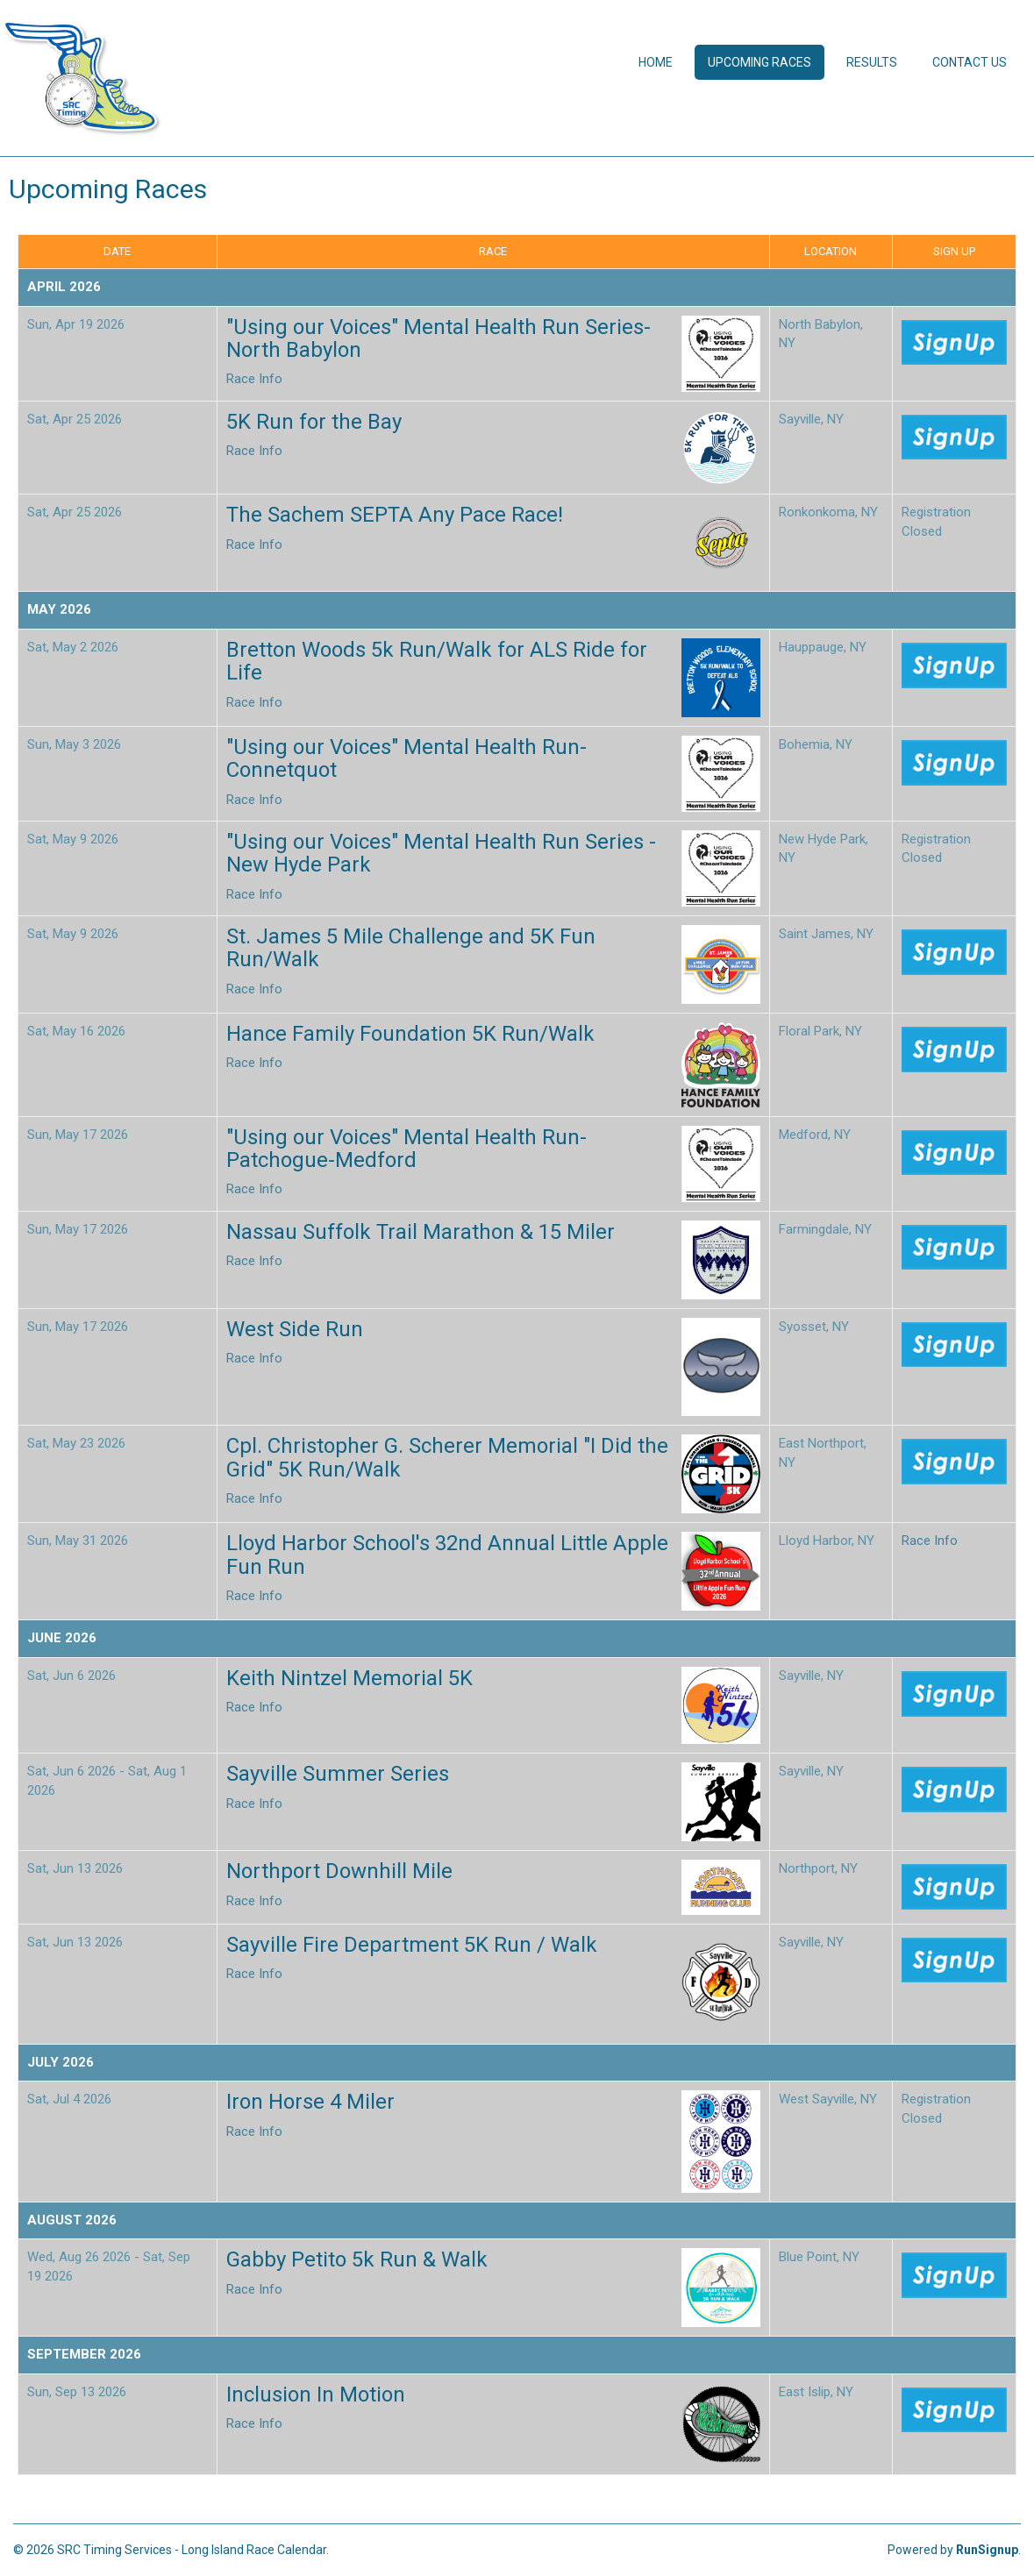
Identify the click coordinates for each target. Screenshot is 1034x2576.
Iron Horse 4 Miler (310, 2101)
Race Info (254, 379)
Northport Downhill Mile (339, 1871)
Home (655, 62)
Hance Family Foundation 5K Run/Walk (410, 1033)
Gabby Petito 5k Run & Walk (357, 2259)
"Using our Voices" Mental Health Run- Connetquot (406, 758)
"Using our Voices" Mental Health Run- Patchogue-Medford (406, 1148)
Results (871, 62)
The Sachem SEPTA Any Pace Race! (394, 514)
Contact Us (969, 62)
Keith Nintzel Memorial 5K (349, 1678)
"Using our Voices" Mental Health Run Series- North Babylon (438, 338)
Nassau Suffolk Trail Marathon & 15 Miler (420, 1232)
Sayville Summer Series (337, 1773)
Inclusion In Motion (315, 2394)
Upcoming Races (759, 62)
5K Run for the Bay (314, 421)
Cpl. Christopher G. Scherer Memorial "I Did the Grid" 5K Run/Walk (447, 1457)
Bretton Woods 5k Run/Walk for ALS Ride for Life (436, 661)
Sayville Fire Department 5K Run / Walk (411, 1944)
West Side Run (294, 1329)
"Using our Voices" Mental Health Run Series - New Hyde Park (441, 853)
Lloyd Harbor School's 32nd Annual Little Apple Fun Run (447, 1554)
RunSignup (987, 2550)
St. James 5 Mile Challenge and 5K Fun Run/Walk (410, 947)
